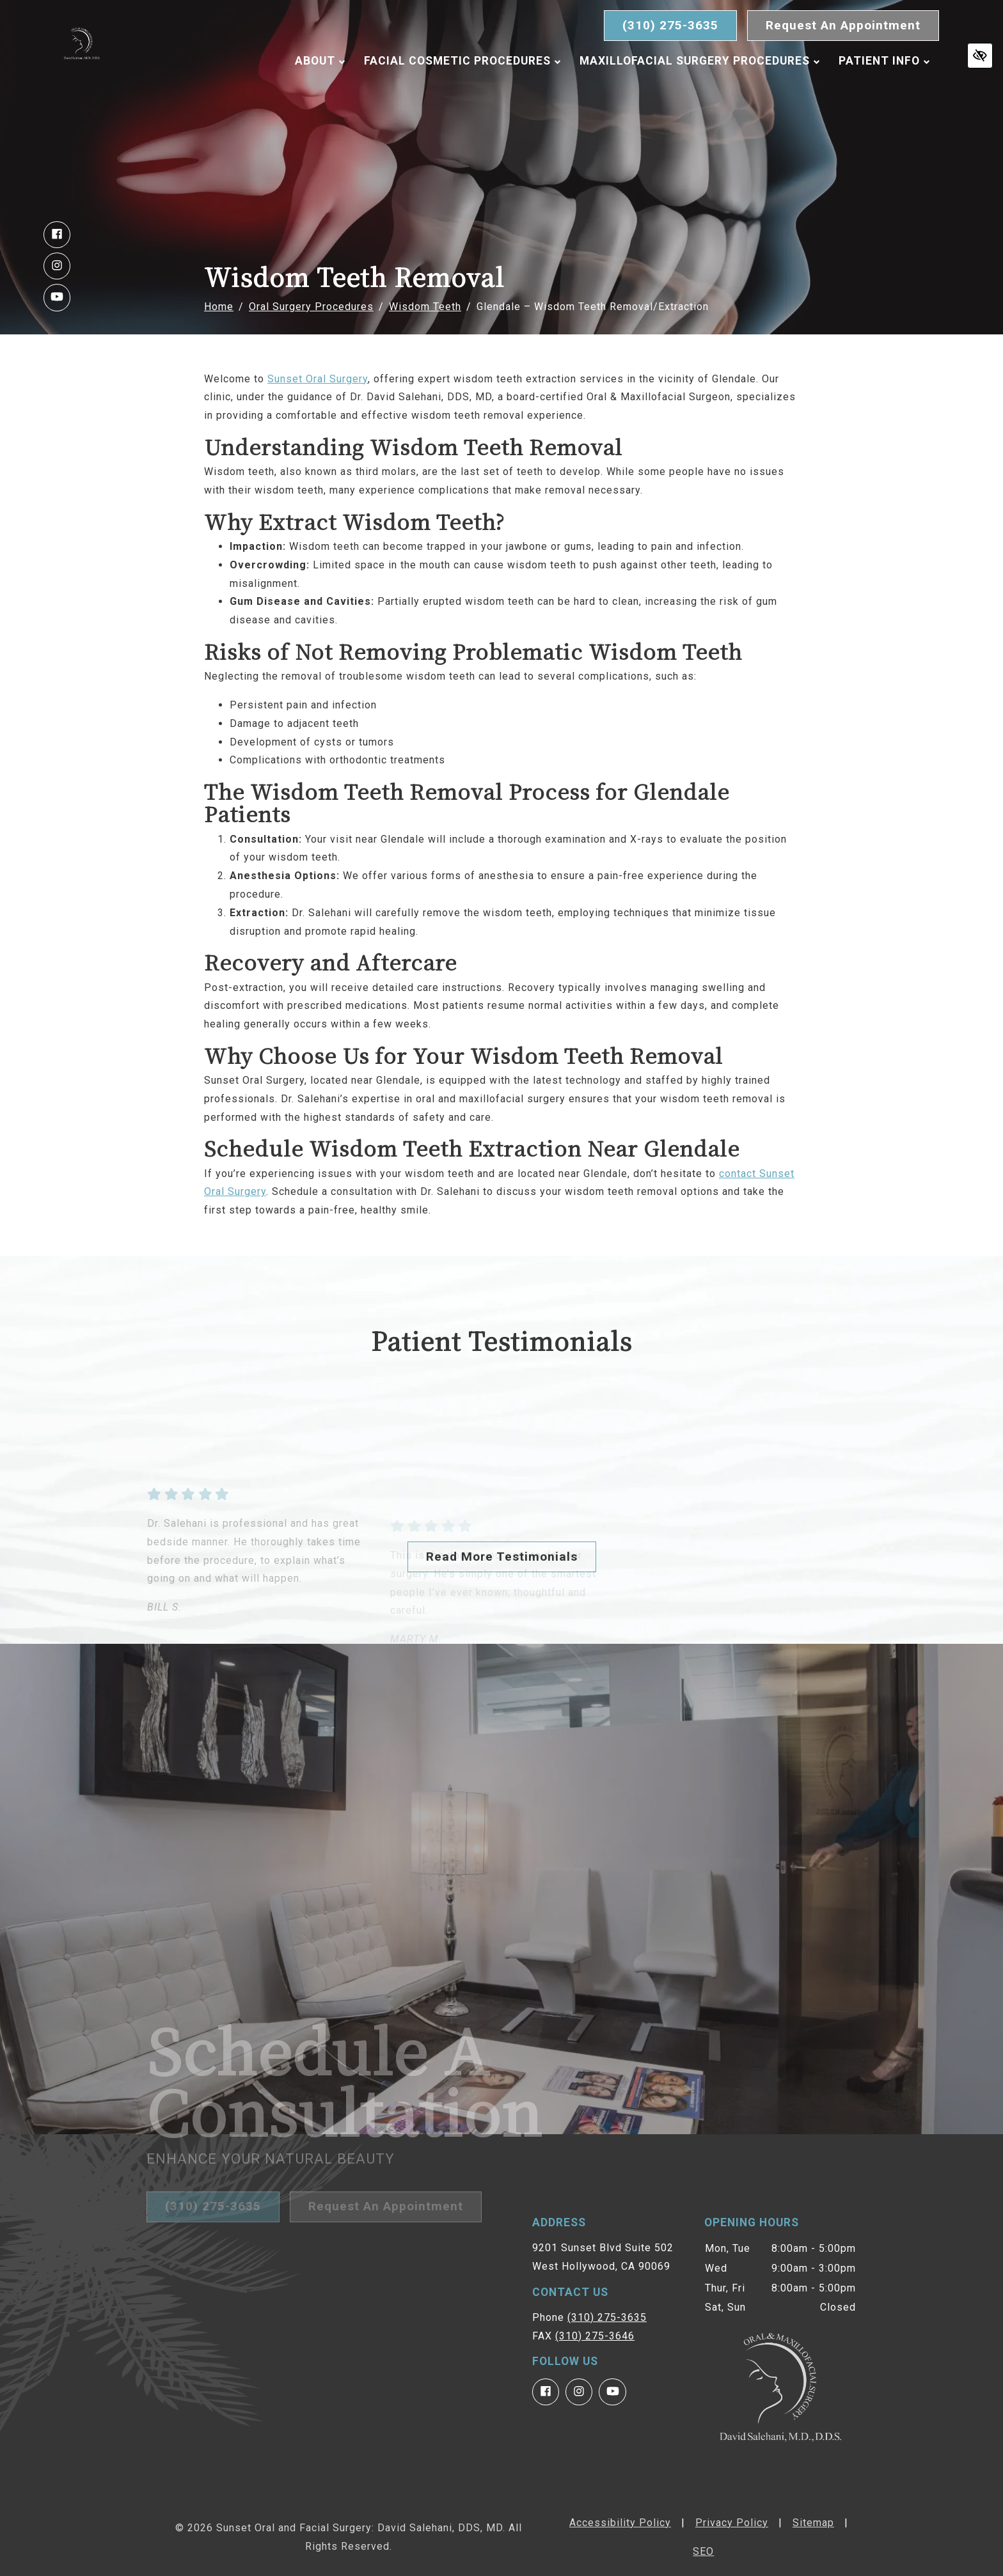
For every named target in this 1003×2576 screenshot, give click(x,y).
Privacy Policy (731, 2523)
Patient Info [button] (884, 91)
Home (218, 307)
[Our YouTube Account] (56, 297)
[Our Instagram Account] (56, 266)
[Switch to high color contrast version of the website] (980, 55)
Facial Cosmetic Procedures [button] (462, 91)
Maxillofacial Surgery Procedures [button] (700, 91)
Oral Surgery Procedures (311, 307)
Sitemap (813, 2523)
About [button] (320, 91)
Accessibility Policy (620, 2523)
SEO (703, 2551)
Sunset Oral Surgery (317, 379)
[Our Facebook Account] (56, 234)
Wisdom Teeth (425, 307)
